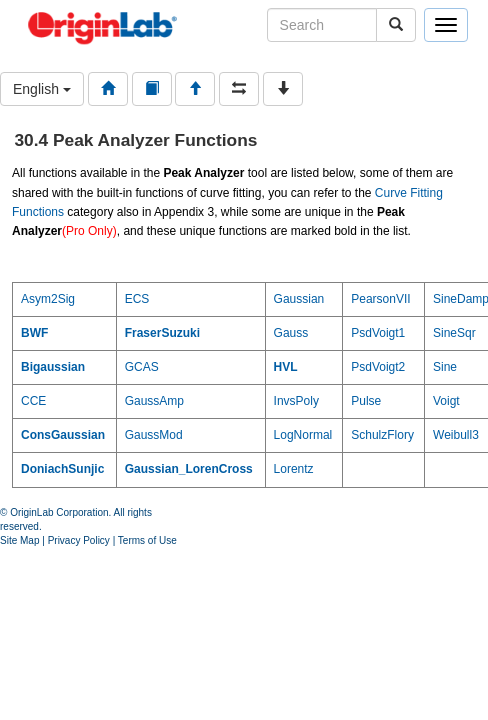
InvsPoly (296, 401)
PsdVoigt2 (378, 367)
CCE (33, 401)
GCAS (142, 367)
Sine (445, 367)
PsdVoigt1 (378, 333)
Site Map (19, 540)
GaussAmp (154, 401)
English (42, 89)
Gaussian (299, 299)
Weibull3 (456, 435)
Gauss (291, 333)
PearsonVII (380, 299)
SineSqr (454, 333)
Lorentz (294, 469)
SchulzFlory (382, 435)
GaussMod (154, 435)
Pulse (366, 401)
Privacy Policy (79, 540)
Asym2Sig (48, 299)
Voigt (446, 401)
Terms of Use (147, 540)
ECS (137, 299)
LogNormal (303, 435)
